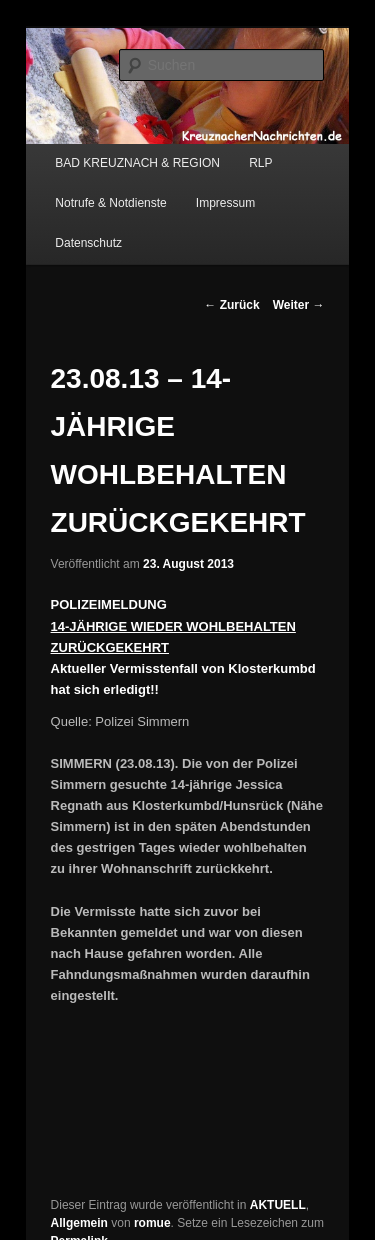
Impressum (225, 203)
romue (152, 1223)
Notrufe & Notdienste (110, 203)
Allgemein (79, 1223)
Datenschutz (88, 243)
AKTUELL (278, 1205)
